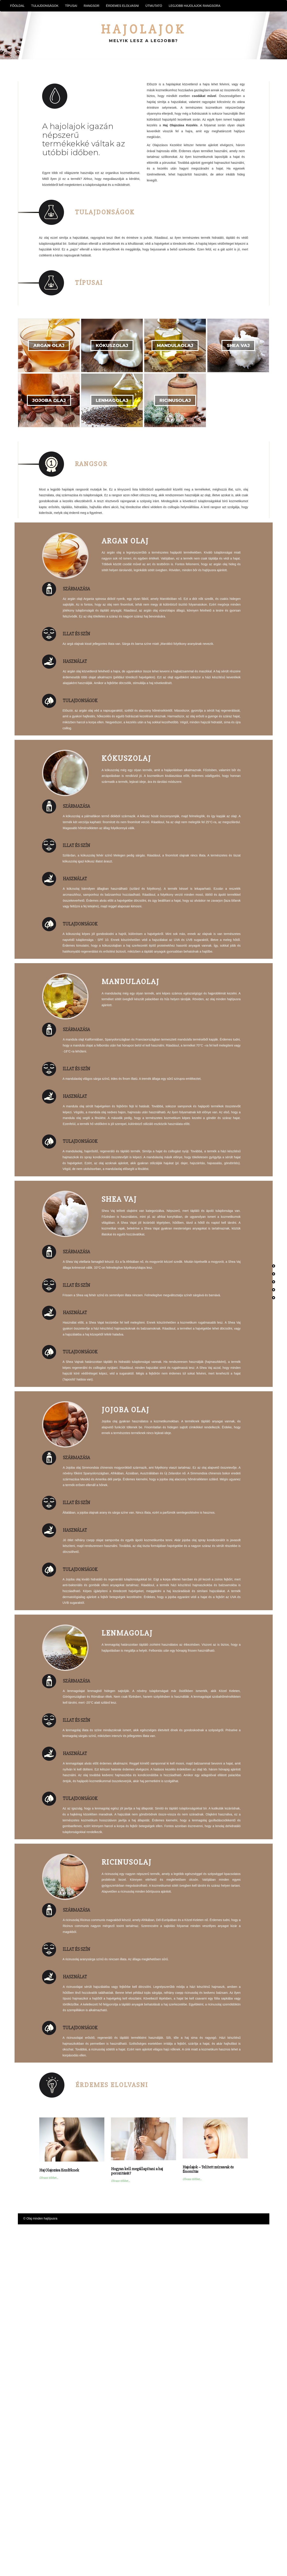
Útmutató (153, 5)
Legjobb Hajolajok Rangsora (194, 5)
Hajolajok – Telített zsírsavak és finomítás (208, 2169)
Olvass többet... (48, 2178)
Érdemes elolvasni (122, 5)
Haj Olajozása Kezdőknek (59, 2170)
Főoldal (17, 5)
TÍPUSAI (71, 5)
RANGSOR (91, 5)
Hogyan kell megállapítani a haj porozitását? (137, 2171)
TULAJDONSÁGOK (44, 5)
